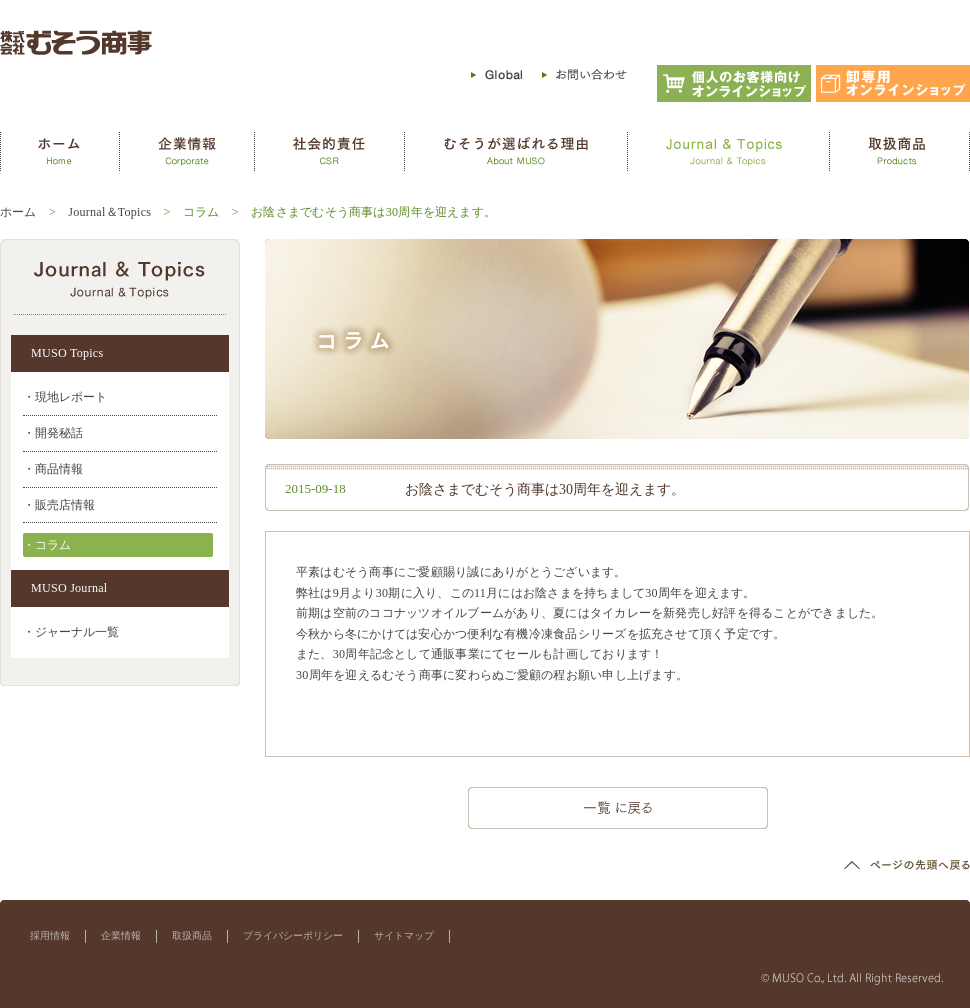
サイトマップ (404, 935)
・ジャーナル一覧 (71, 632)
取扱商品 (192, 935)
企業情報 (121, 935)
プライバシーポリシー (293, 935)
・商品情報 (53, 469)
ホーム (18, 212)
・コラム (47, 545)
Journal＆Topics (109, 212)
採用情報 (50, 935)
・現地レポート (65, 397)
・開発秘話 (53, 433)
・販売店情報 (59, 505)
